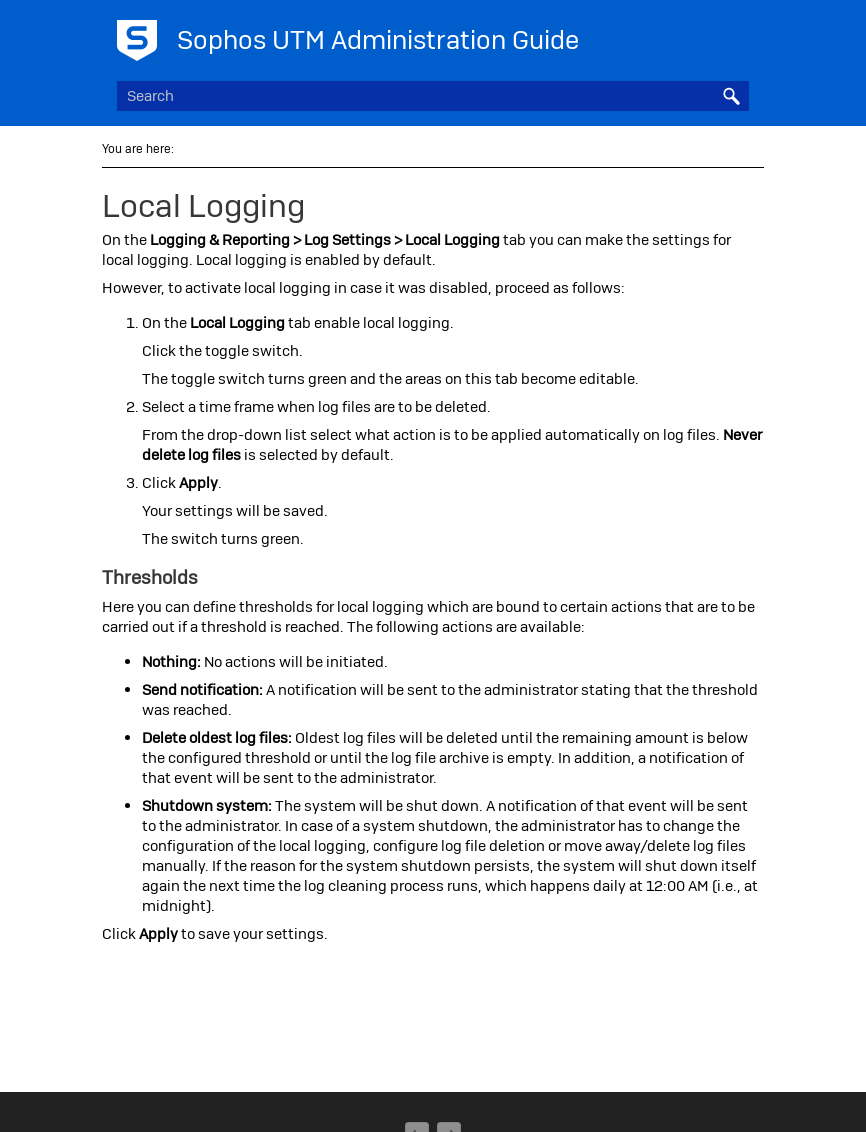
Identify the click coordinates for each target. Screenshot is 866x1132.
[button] (731, 96)
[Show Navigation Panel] (738, 35)
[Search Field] (433, 96)
